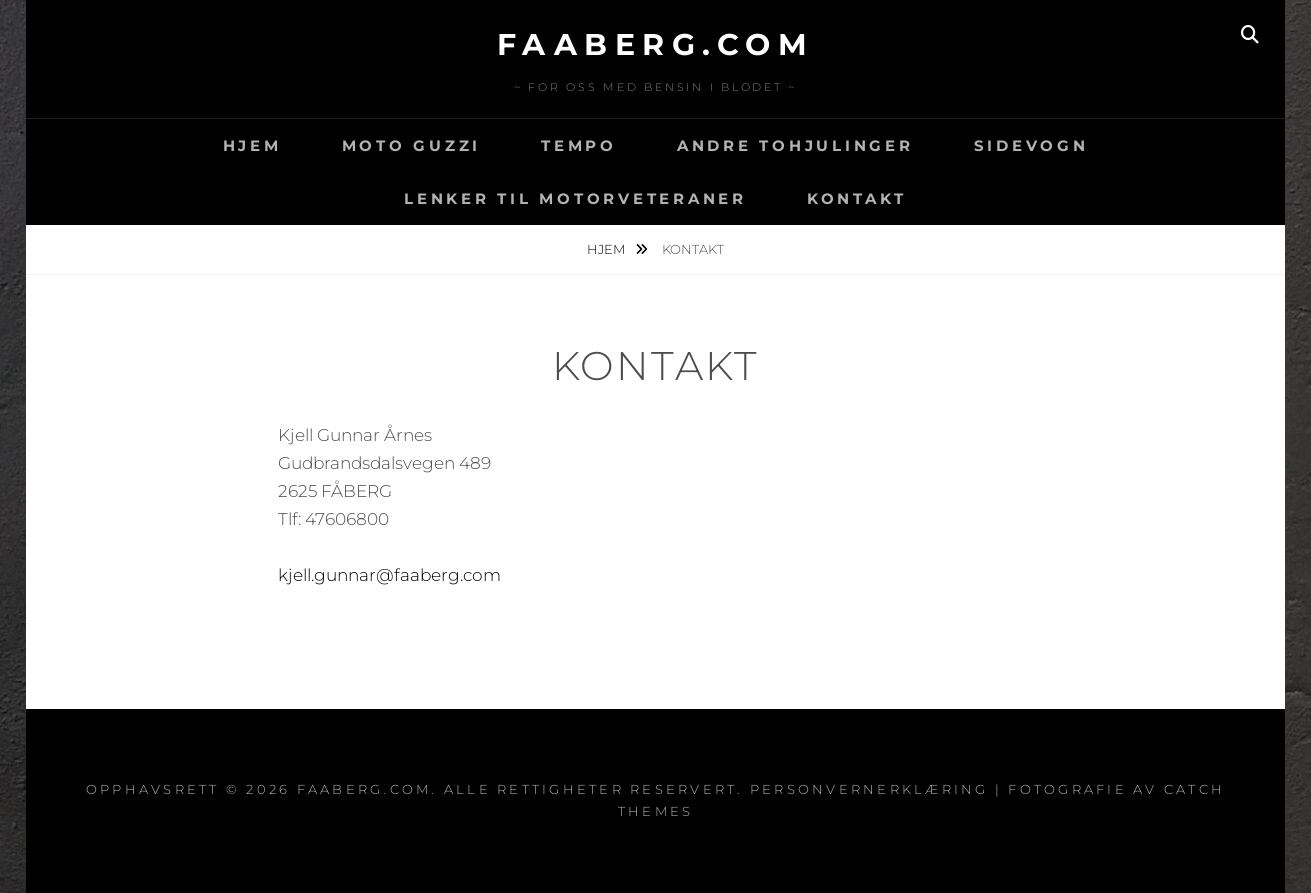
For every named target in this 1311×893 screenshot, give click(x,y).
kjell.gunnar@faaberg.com (389, 575)
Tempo (579, 145)
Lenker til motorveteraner (575, 198)
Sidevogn (1031, 145)
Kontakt (857, 198)
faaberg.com (656, 44)
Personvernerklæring (869, 789)
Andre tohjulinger (795, 145)
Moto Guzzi (412, 145)
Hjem (252, 145)
